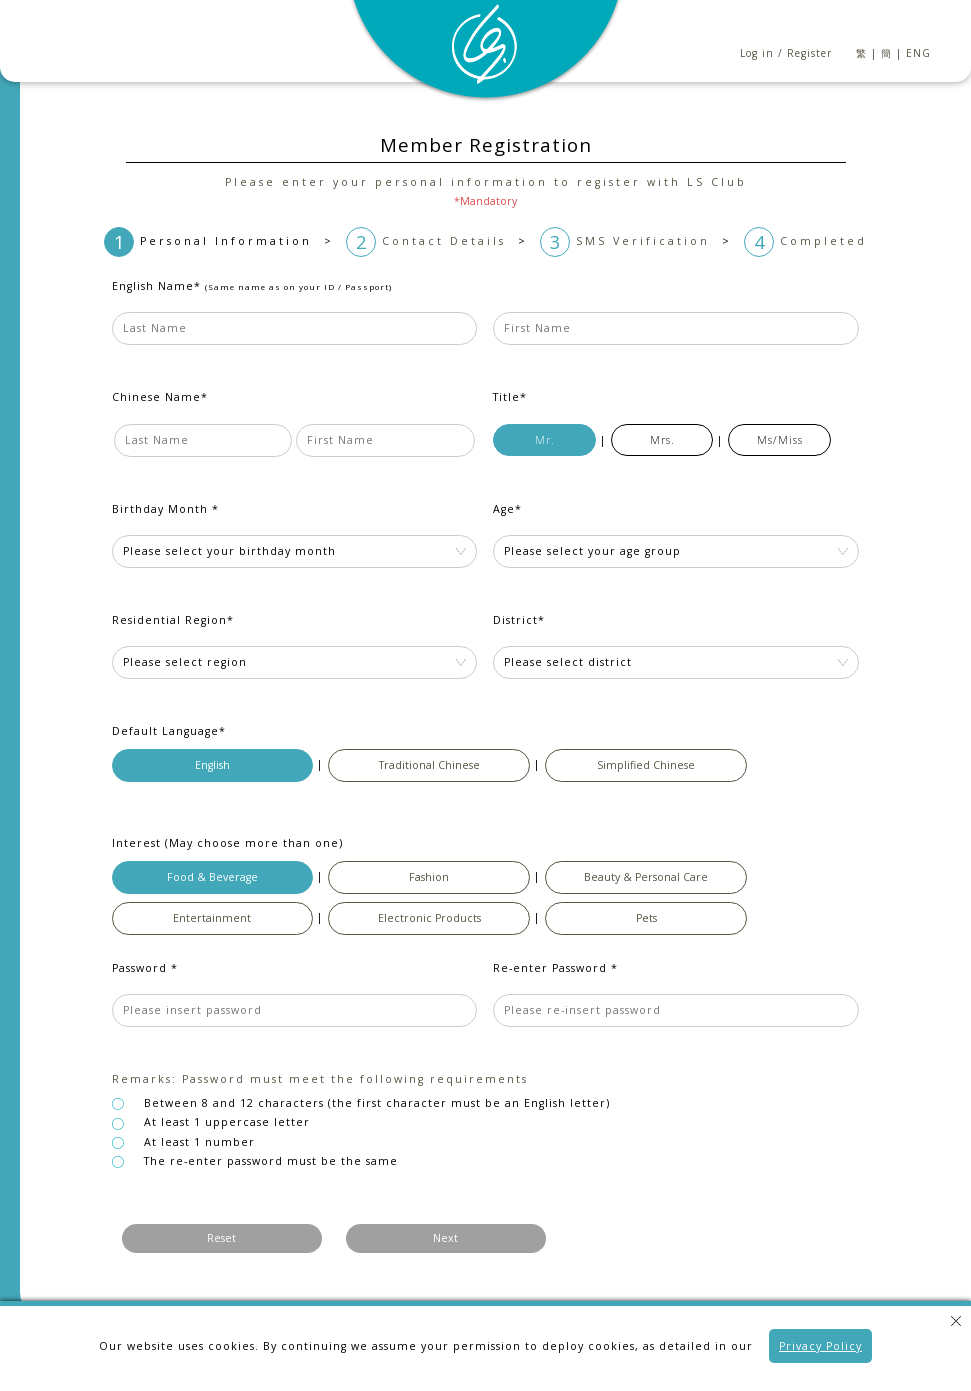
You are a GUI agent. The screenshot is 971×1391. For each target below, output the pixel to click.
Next (445, 1238)
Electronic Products (429, 918)
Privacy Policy (820, 1346)
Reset (221, 1238)
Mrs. (662, 440)
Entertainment (212, 918)
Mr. (545, 440)
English (212, 765)
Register (809, 53)
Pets (646, 918)
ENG (918, 53)
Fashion (429, 877)
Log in (757, 53)
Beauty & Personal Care (646, 877)
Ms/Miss (780, 440)
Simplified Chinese (646, 765)
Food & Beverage (212, 877)
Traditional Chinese (429, 765)
